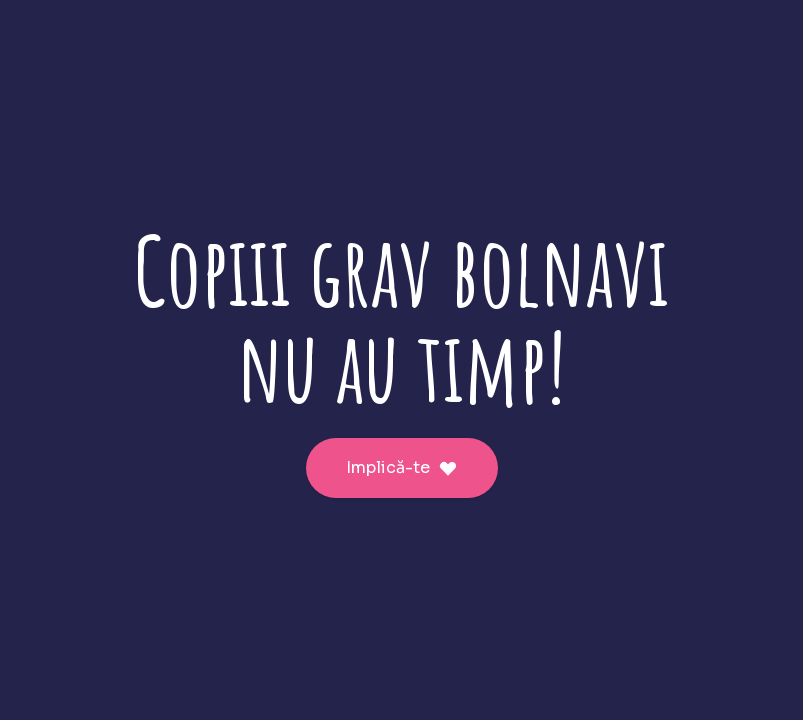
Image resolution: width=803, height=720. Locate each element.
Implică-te (402, 467)
